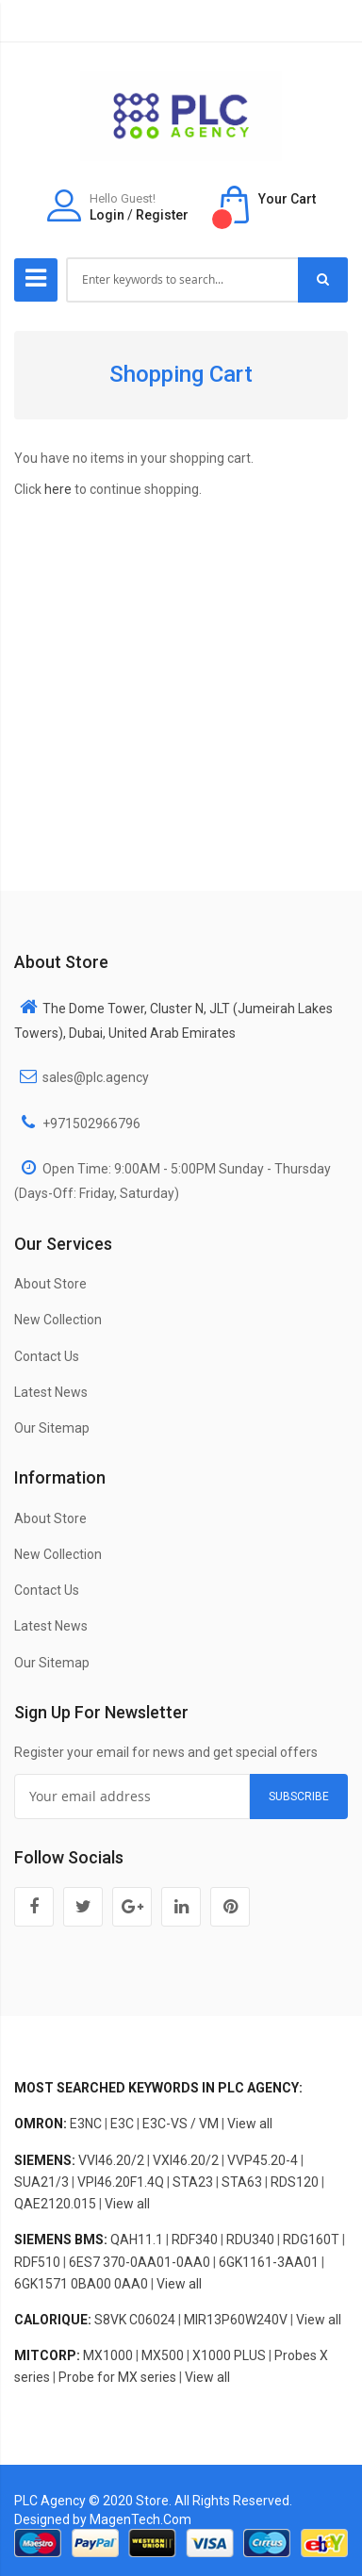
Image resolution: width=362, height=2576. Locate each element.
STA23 (193, 2182)
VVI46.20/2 (111, 2160)
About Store (50, 1283)
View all (249, 2123)
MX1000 (108, 2355)
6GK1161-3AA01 (269, 2262)
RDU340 (250, 2239)
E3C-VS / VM (180, 2123)
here (58, 489)
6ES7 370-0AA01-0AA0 (139, 2262)
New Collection (58, 1319)
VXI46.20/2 (186, 2160)
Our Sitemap (52, 1428)
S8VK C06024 (134, 2319)
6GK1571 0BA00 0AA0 (81, 2283)
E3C (122, 2123)
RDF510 (37, 2262)
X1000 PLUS (229, 2355)
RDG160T (311, 2239)
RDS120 (295, 2182)
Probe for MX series (117, 2377)
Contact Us (46, 1356)
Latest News (51, 1392)
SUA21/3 (41, 2182)
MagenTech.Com (140, 2519)
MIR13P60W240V (236, 2319)
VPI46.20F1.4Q (120, 2182)
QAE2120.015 (55, 2203)
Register (162, 214)
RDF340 (195, 2239)
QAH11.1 (136, 2239)
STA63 (242, 2182)
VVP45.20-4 (262, 2160)
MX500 (162, 2355)
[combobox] (183, 280)
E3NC (86, 2123)
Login (107, 214)
